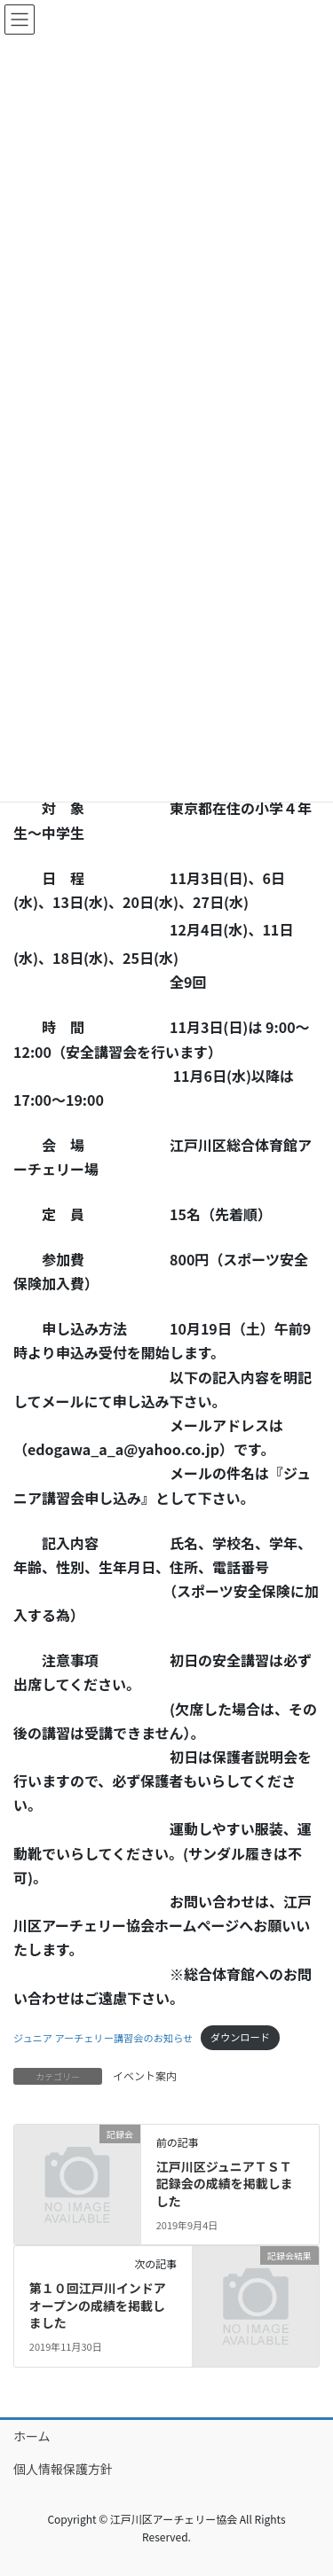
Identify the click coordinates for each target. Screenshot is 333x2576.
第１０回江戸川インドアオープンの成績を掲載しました (97, 2305)
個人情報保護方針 (63, 2469)
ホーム (32, 2436)
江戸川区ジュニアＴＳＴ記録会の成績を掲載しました (224, 2183)
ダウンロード (240, 2037)
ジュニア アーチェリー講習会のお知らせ (103, 2037)
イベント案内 (145, 2075)
